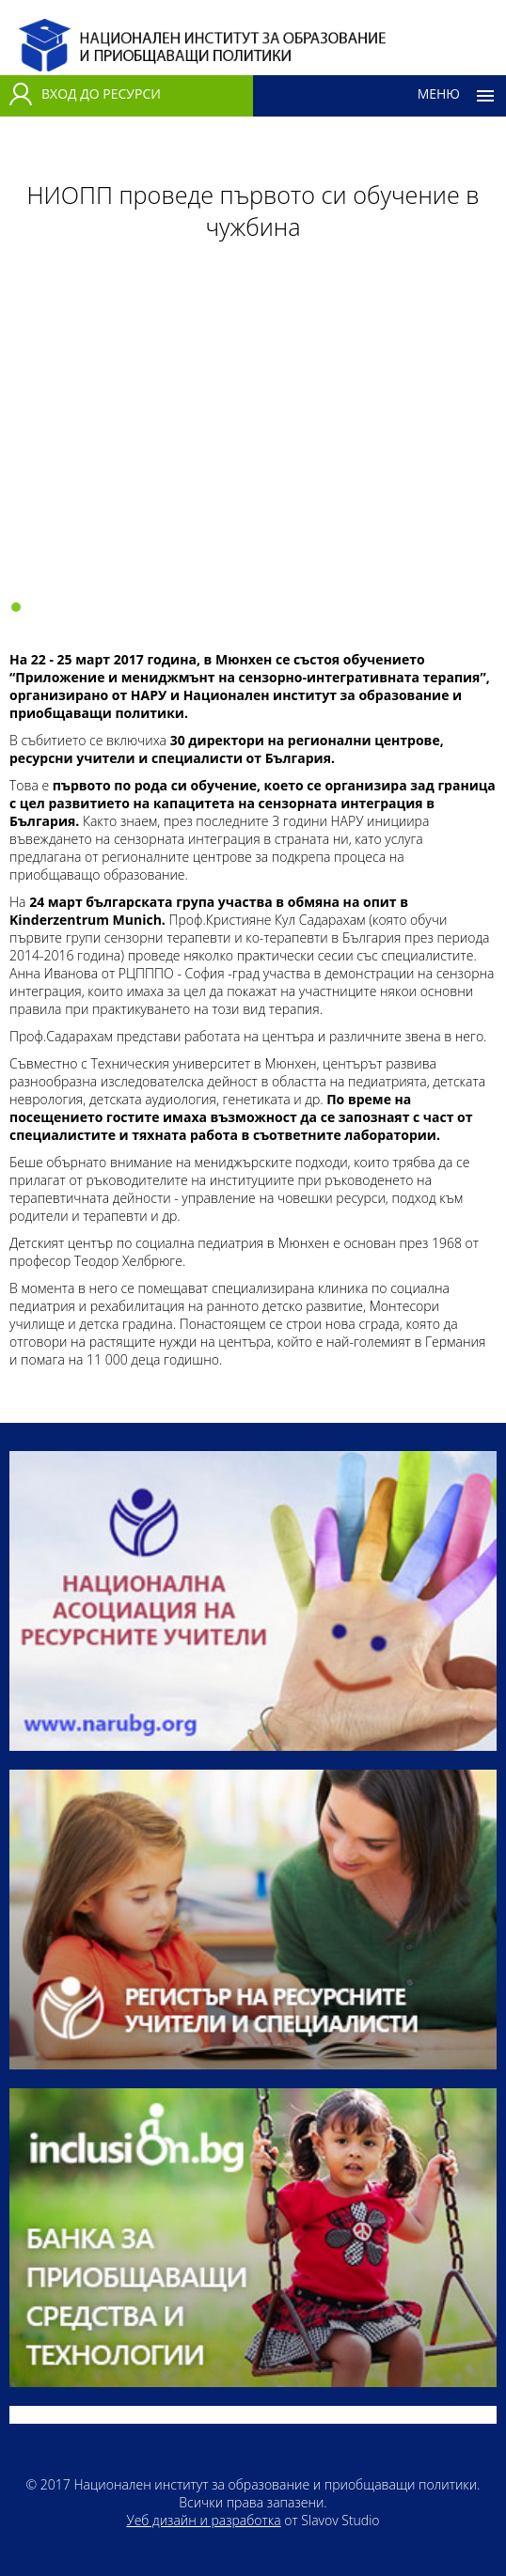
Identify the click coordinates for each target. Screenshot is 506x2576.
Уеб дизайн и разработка (203, 2520)
